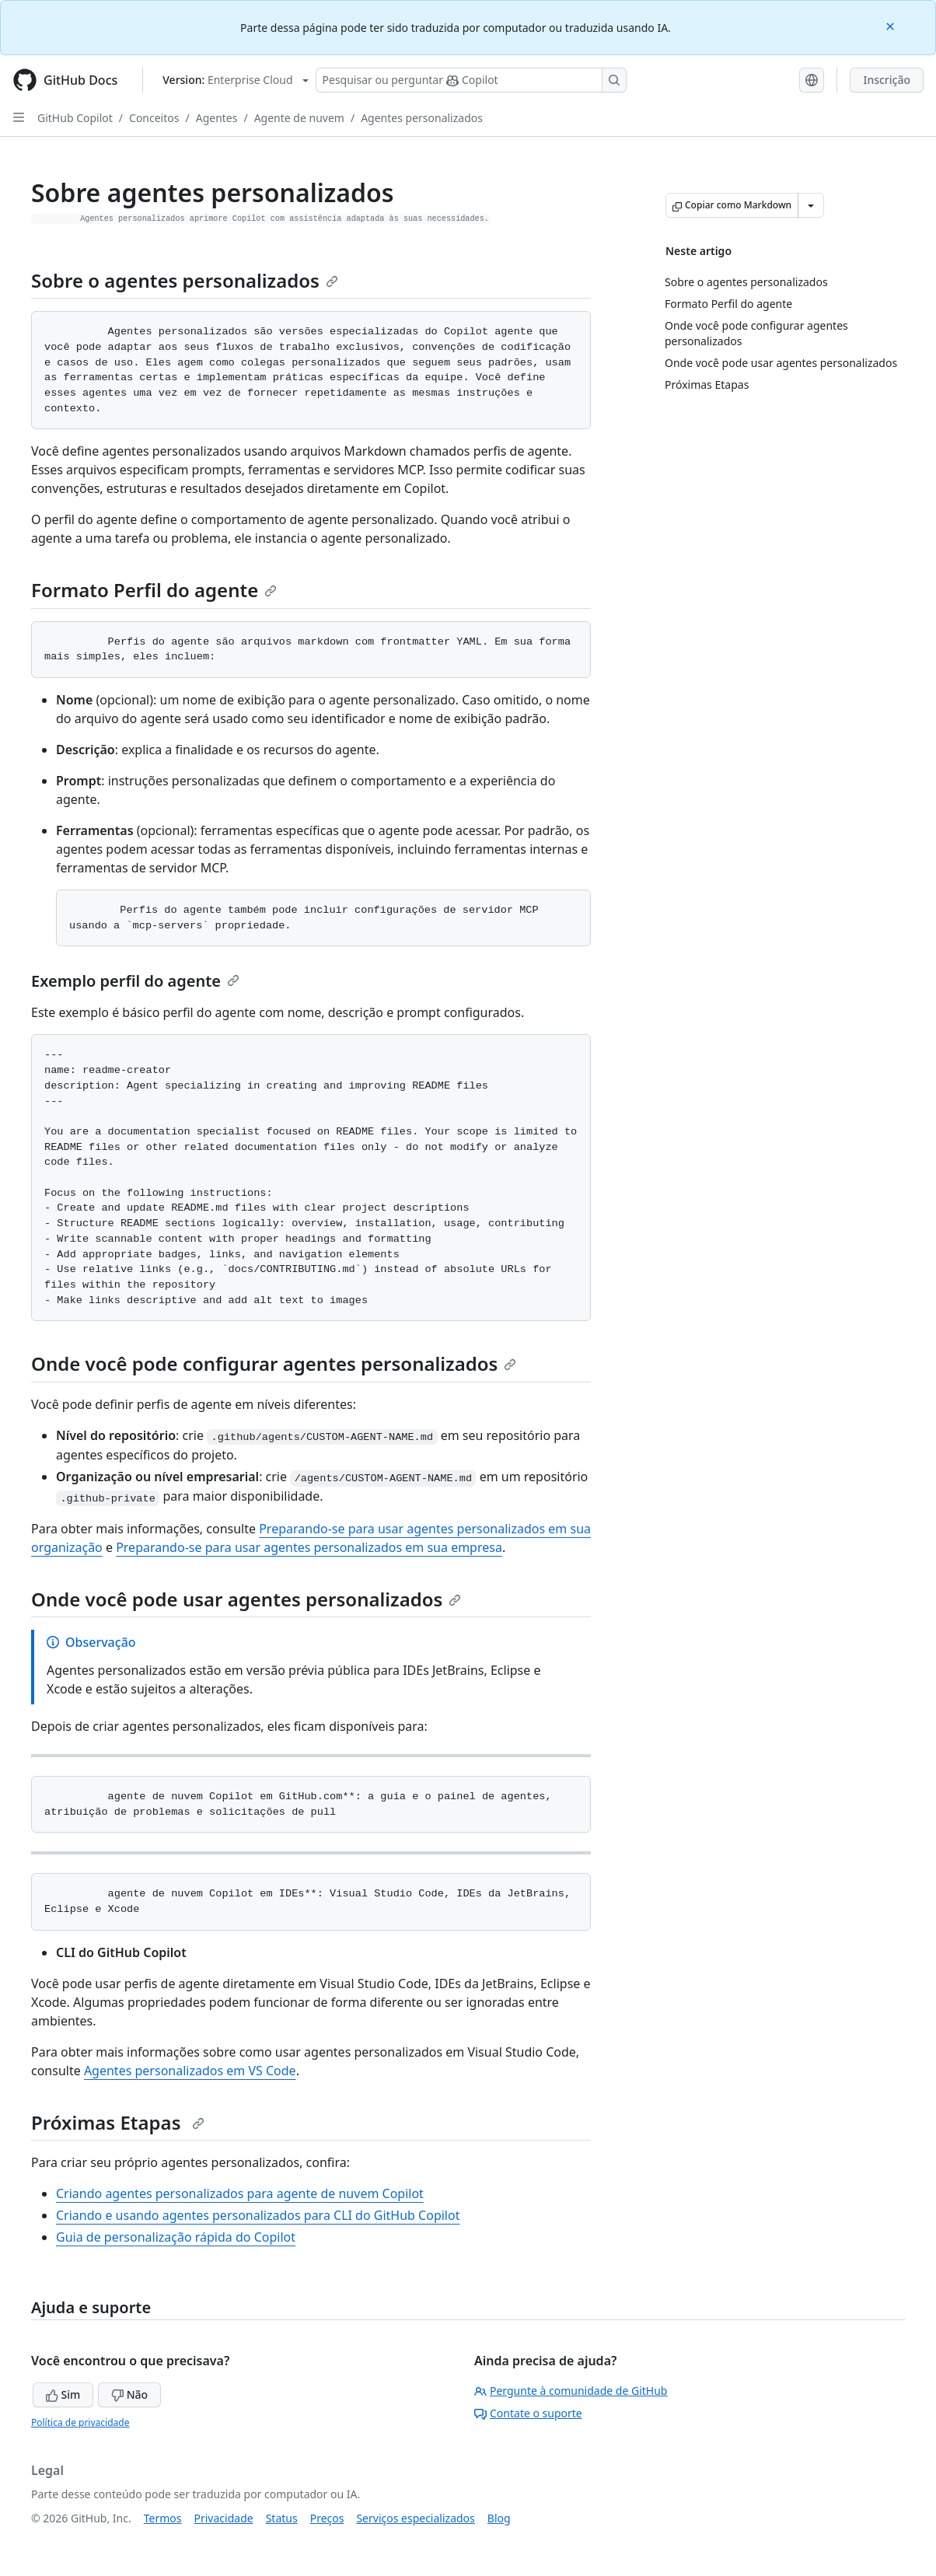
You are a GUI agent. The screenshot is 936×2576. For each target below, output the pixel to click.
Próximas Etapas (117, 2122)
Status (282, 2518)
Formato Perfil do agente (154, 590)
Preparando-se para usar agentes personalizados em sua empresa (309, 1547)
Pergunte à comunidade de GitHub (570, 2390)
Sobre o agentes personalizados (184, 280)
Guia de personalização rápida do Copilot (175, 2237)
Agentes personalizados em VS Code (190, 2070)
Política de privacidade (80, 2422)
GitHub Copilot (75, 117)
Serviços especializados (415, 2518)
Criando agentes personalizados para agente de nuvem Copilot (240, 2193)
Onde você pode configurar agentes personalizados (273, 1363)
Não (129, 2394)
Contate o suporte (528, 2413)
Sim (63, 2394)
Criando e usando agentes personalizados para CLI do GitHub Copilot (257, 2215)
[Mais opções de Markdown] (811, 205)
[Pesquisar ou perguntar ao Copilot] (471, 80)
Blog (499, 2518)
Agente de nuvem (299, 117)
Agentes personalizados (422, 117)
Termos (163, 2518)
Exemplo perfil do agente (135, 980)
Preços (327, 2518)
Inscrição (886, 79)
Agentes (217, 117)
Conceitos (154, 117)
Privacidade (223, 2518)
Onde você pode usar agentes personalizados (246, 1599)
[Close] (891, 25)
